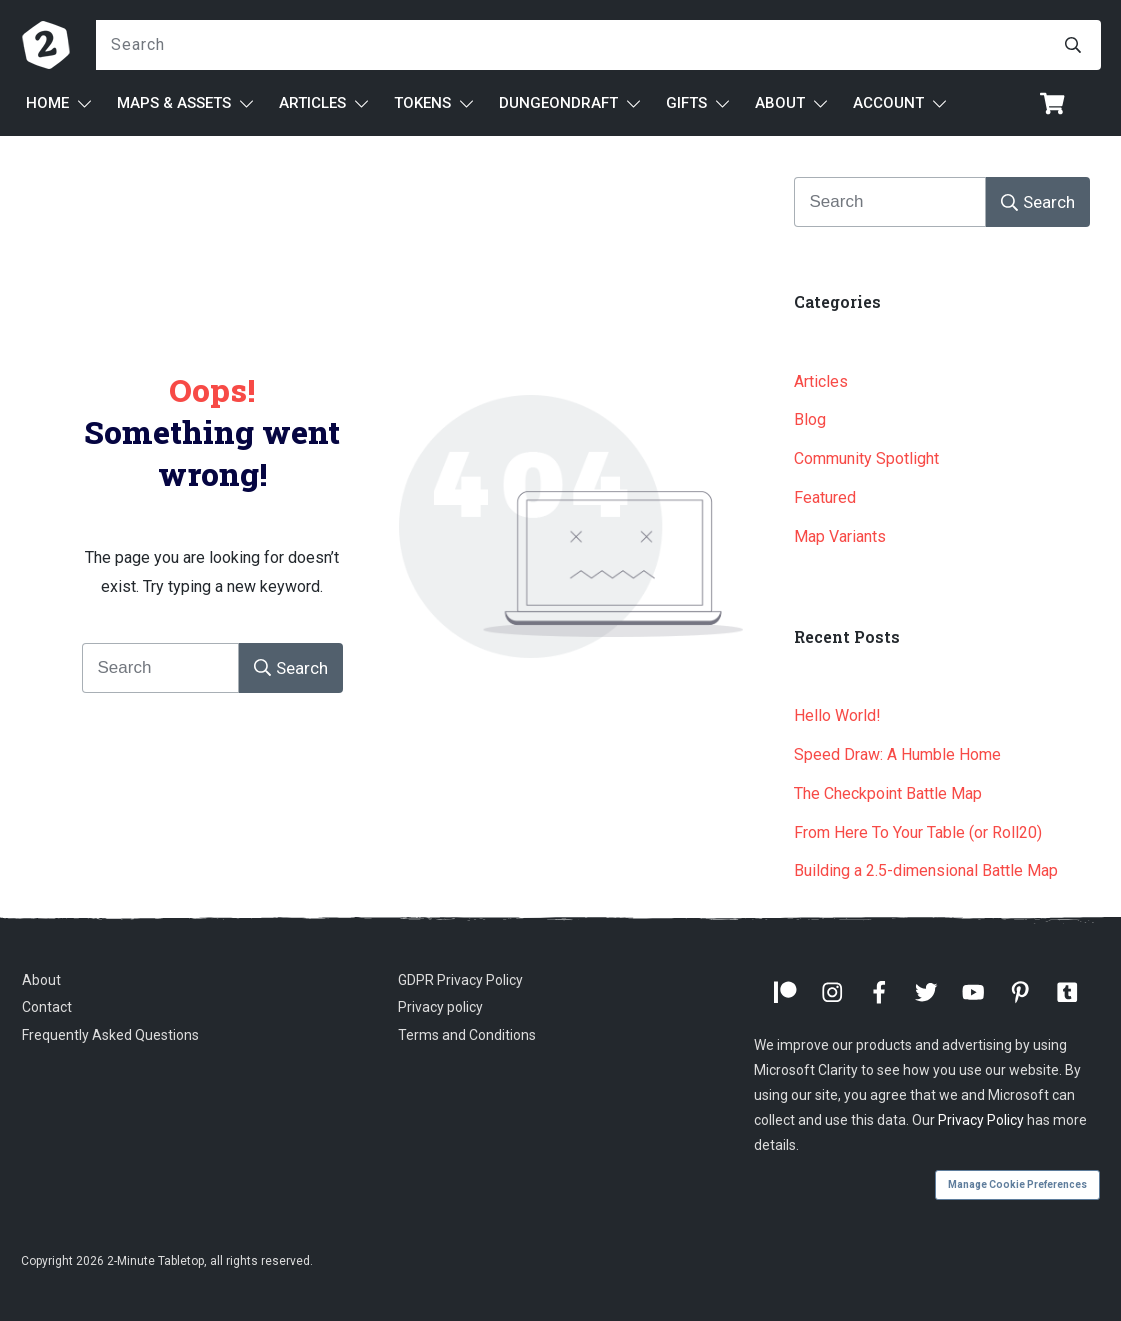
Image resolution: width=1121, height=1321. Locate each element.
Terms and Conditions (467, 1035)
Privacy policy (440, 1007)
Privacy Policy (981, 1120)
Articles (821, 381)
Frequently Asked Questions (110, 1035)
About (41, 980)
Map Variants (840, 536)
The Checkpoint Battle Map (888, 793)
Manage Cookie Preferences (1017, 1184)
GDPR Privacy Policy (460, 980)
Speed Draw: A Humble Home (897, 754)
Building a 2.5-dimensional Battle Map (926, 870)
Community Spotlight (866, 458)
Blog (810, 419)
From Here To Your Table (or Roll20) (918, 832)
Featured (825, 497)
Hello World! (837, 715)
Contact (47, 1007)
